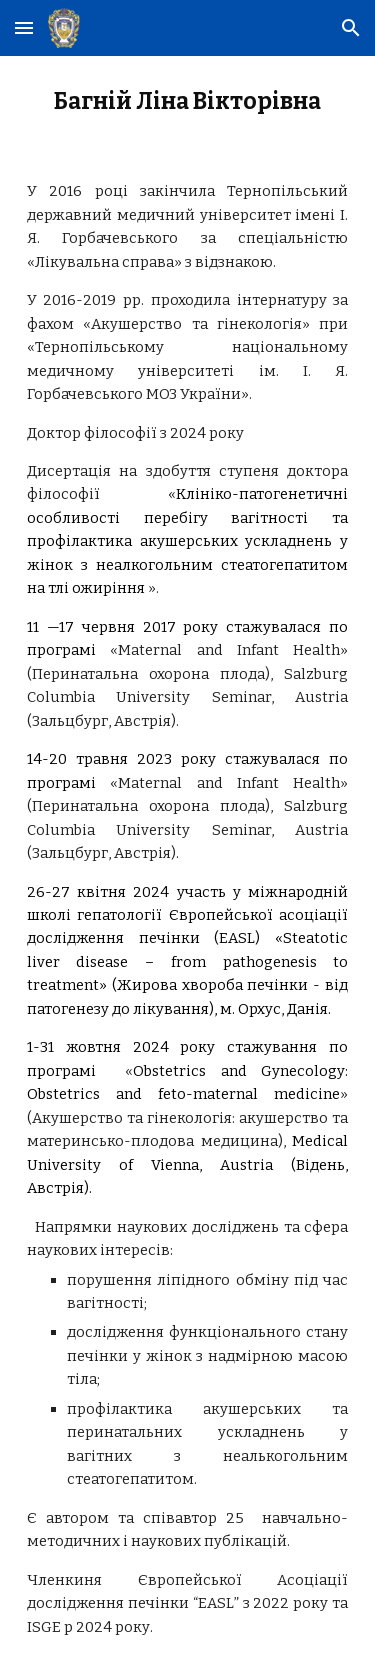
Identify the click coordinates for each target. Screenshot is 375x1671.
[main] (188, 102)
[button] (24, 27)
